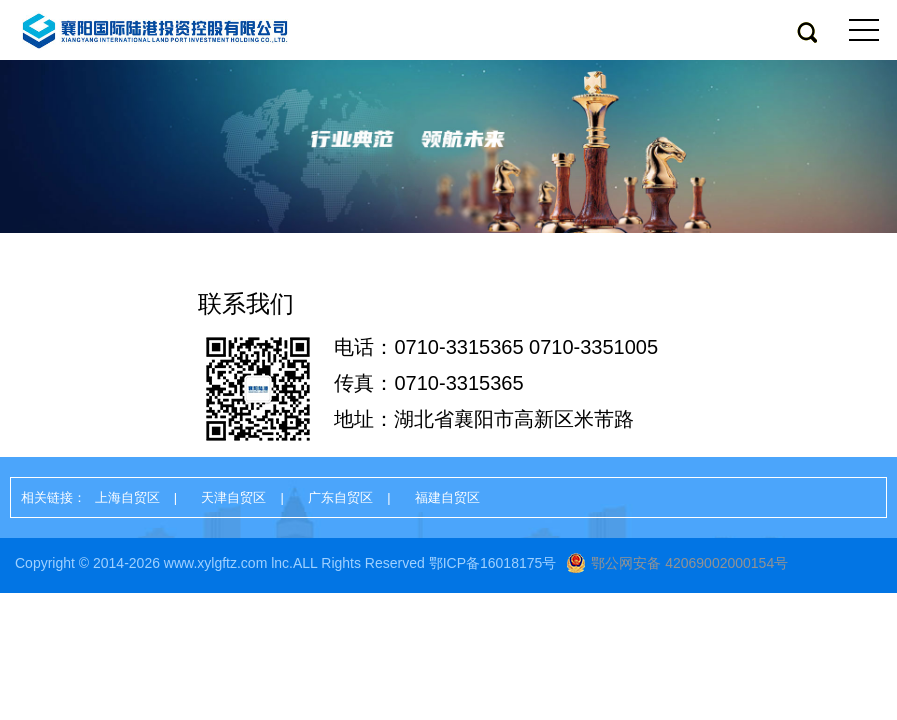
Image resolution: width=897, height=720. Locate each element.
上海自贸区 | (143, 497)
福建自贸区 (447, 497)
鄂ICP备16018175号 (493, 563)
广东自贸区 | (356, 497)
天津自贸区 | (249, 497)
